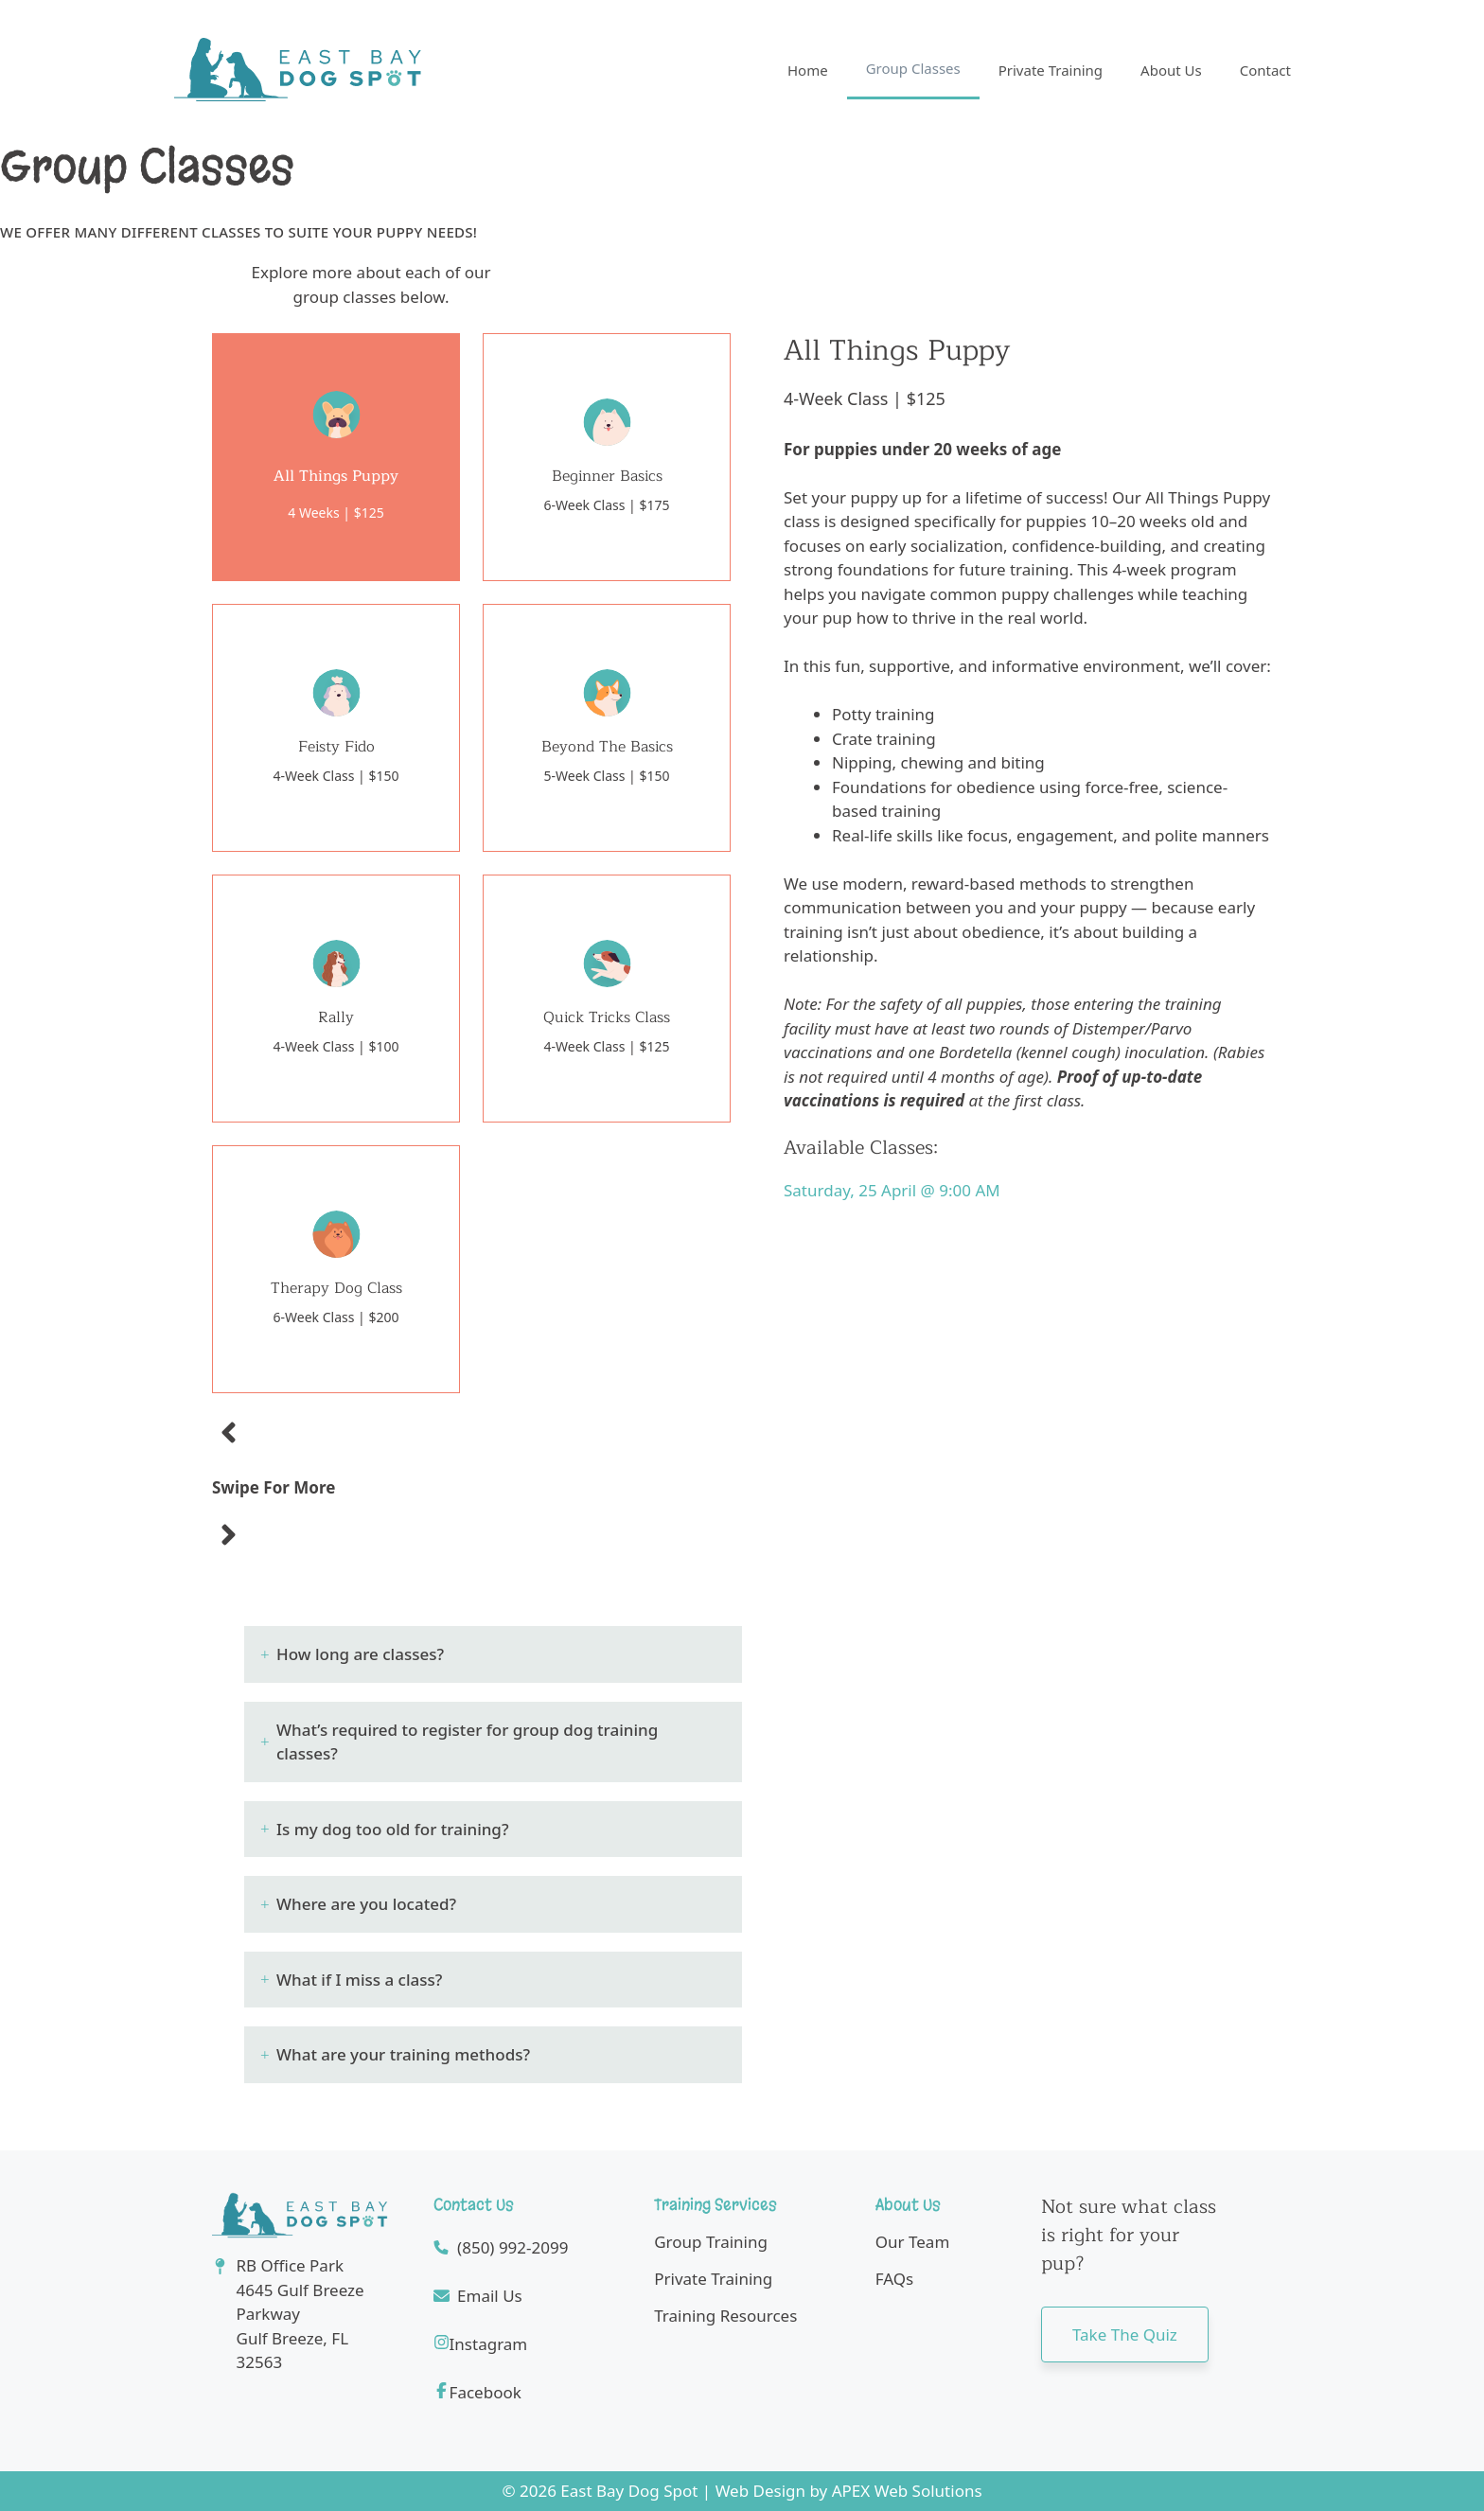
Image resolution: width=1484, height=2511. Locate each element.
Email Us (489, 2296)
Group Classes (913, 68)
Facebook (485, 2392)
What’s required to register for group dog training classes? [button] (467, 1742)
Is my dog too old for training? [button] (392, 1829)
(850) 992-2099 (512, 2247)
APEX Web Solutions (907, 2491)
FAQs (894, 2279)
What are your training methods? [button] (403, 2054)
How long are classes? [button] (360, 1654)
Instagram (489, 2344)
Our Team (912, 2242)
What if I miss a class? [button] (359, 1979)
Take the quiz (1124, 2334)
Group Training (711, 2242)
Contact (1265, 70)
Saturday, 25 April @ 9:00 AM (892, 1190)
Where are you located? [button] (366, 1904)
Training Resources (725, 2315)
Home (807, 70)
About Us (1171, 70)
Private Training (1050, 70)
